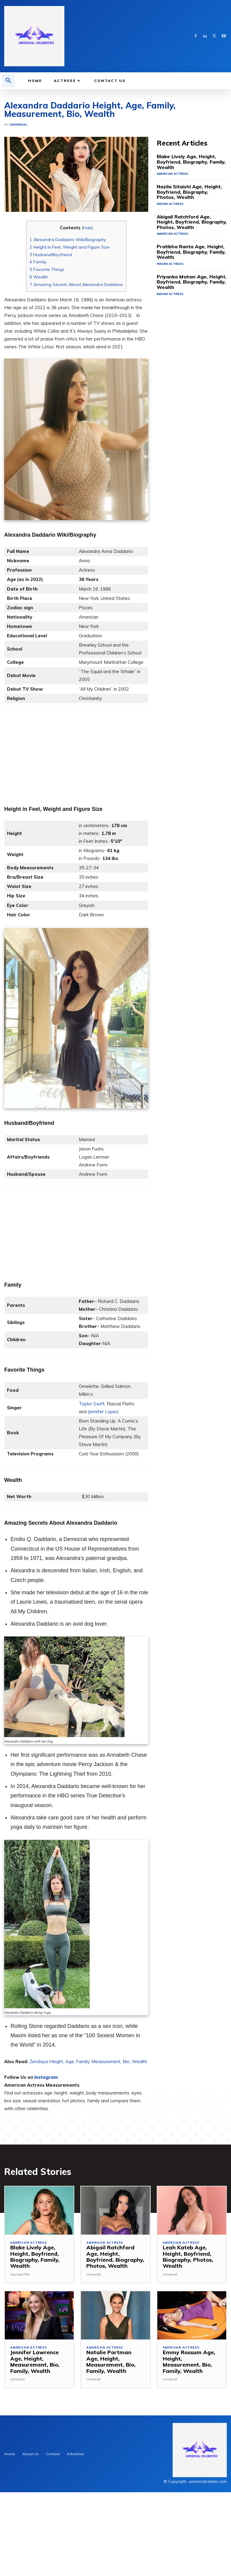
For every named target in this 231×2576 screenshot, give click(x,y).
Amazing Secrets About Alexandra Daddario (76, 375)
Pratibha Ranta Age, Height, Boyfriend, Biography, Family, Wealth (184, 331)
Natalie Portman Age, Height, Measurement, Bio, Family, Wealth (112, 2448)
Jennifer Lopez (103, 1502)
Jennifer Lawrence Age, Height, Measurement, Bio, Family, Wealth (39, 2448)
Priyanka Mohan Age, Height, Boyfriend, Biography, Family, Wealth (185, 360)
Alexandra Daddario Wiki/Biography (67, 330)
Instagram (46, 2167)
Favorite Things (46, 359)
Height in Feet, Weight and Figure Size (69, 337)
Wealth (38, 367)
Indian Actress (169, 285)
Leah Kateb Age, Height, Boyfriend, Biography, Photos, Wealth (185, 2346)
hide (87, 318)
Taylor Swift (92, 1494)
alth (143, 2152)
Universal (18, 215)
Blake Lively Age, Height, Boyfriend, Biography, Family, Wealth (191, 249)
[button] (8, 80)
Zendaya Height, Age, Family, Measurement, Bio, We (84, 2152)
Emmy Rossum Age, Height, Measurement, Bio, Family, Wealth (189, 2448)
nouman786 (19, 2364)
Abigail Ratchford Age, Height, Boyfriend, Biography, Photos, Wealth (186, 303)
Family (38, 352)
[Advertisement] (115, 134)
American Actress (171, 257)
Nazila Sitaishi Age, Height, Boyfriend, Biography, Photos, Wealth (185, 275)
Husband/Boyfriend (50, 345)
